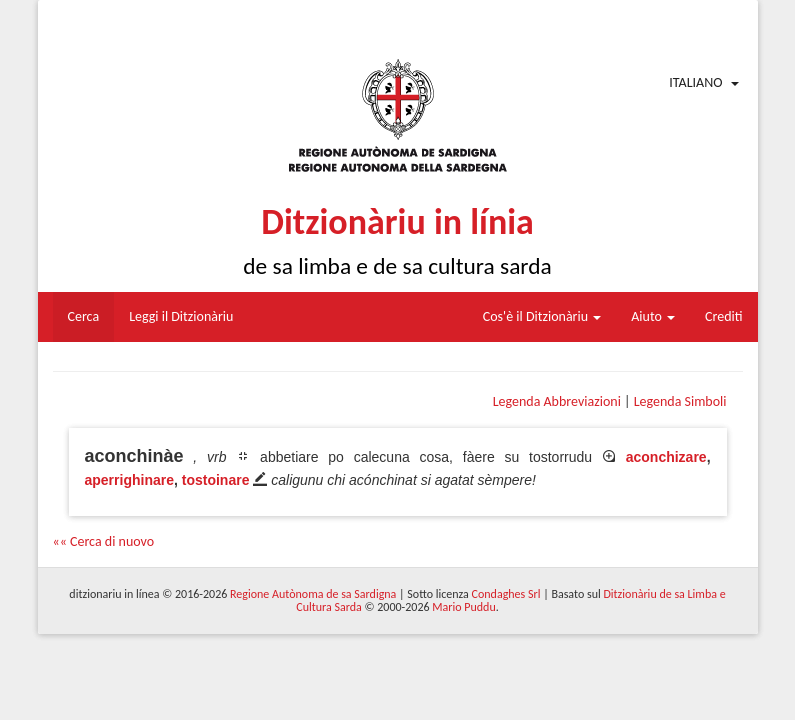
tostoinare (216, 480)
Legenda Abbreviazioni (557, 401)
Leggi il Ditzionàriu (181, 316)
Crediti (724, 316)
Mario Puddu (463, 607)
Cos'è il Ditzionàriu (542, 316)
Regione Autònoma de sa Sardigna (313, 594)
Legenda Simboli (680, 401)
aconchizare (666, 457)
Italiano (695, 82)
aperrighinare (129, 480)
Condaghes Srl (506, 594)
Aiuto (653, 316)
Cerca (84, 316)
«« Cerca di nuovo (104, 541)
